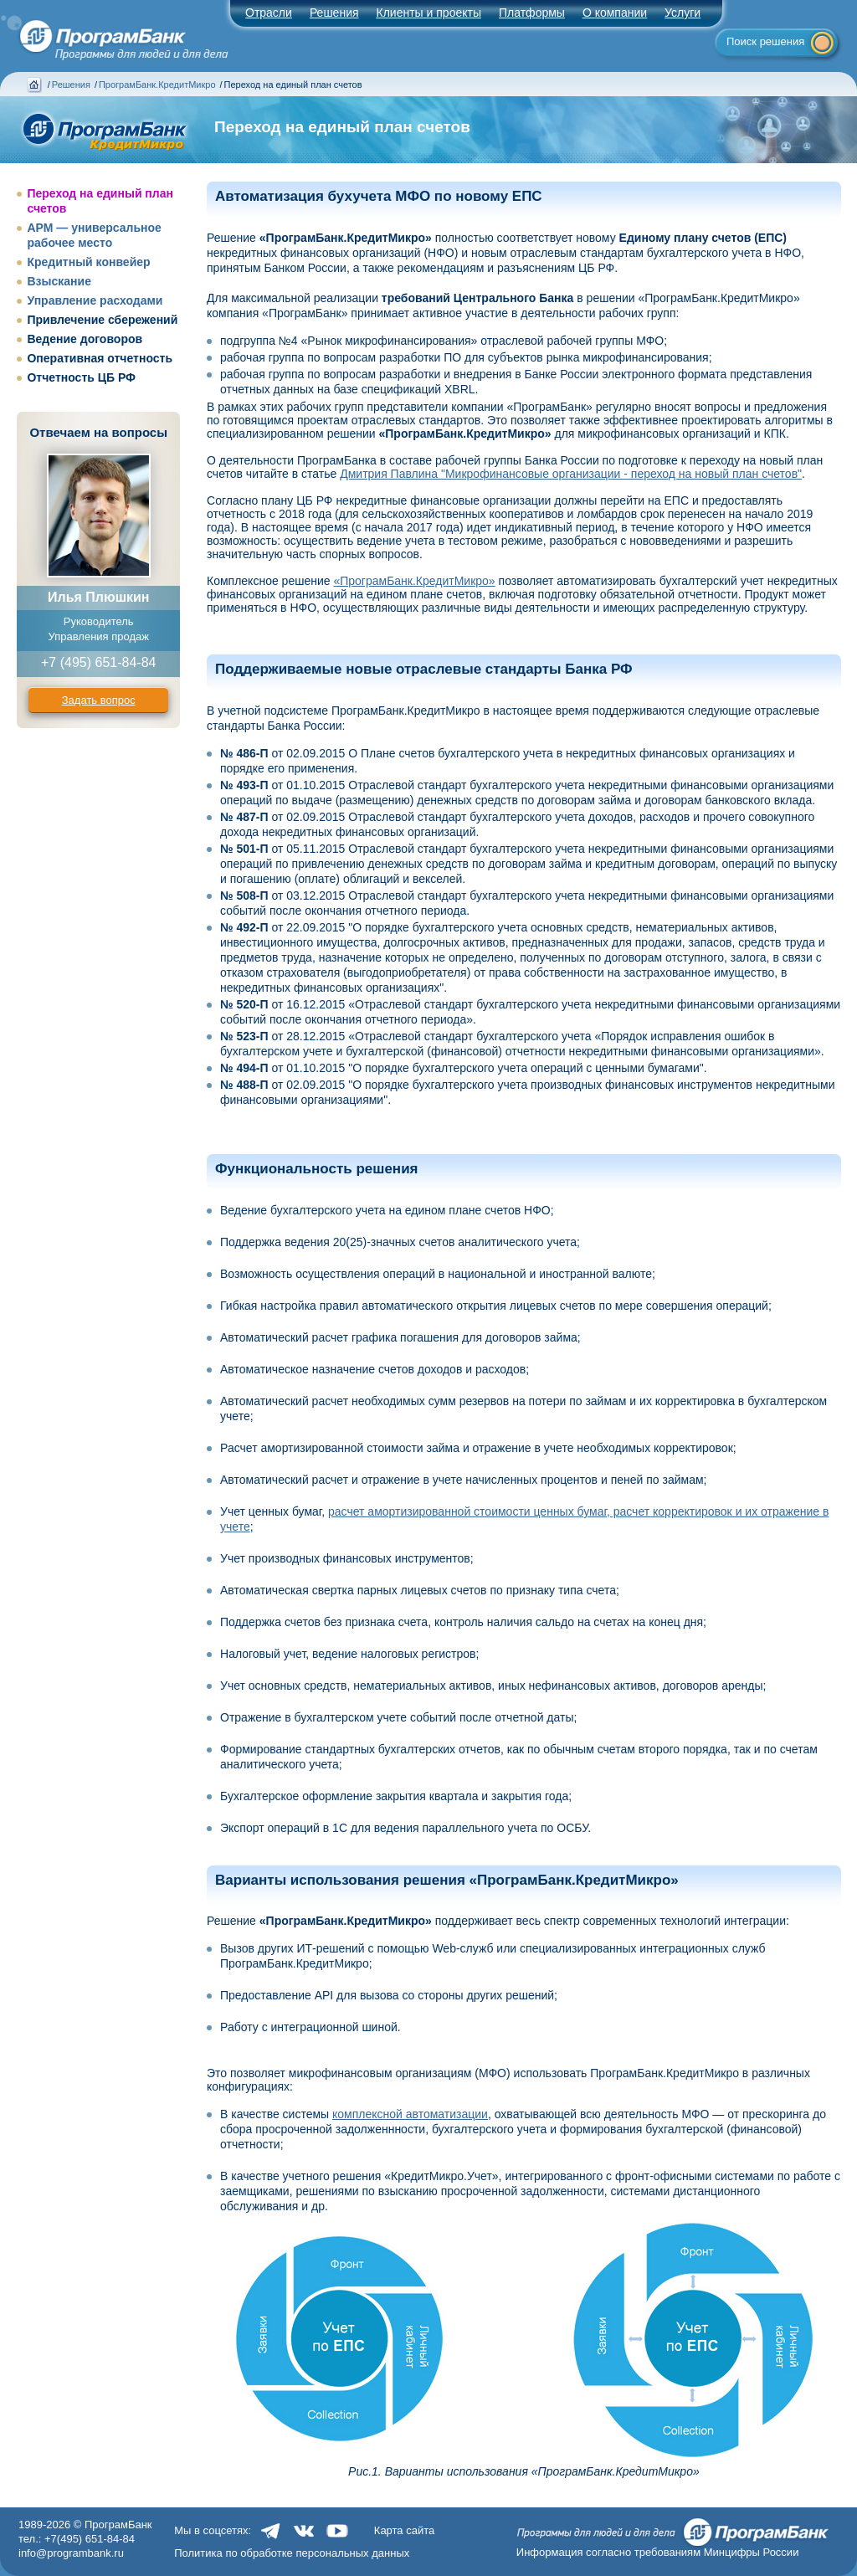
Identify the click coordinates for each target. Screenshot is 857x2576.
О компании (614, 12)
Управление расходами (94, 300)
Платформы (532, 12)
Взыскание (58, 281)
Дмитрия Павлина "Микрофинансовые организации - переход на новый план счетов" (571, 473)
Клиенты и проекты (429, 12)
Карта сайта (404, 2530)
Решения (71, 85)
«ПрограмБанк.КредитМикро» (414, 581)
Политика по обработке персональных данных (291, 2553)
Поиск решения (765, 41)
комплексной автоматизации (410, 2114)
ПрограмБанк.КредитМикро (157, 85)
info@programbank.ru (71, 2553)
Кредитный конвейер (88, 262)
